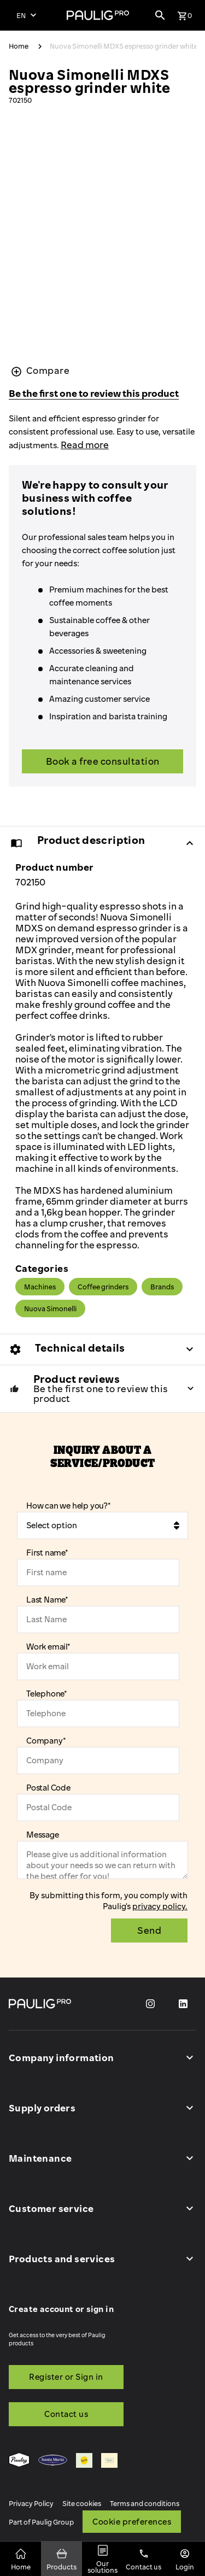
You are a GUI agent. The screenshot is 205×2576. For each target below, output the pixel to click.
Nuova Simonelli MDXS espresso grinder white (124, 46)
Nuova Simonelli (50, 1308)
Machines (40, 1286)
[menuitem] (19, 2461)
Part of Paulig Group (41, 2522)
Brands (162, 1286)
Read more (85, 444)
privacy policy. (160, 1906)
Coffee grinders (103, 1286)
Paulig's (117, 1906)
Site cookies (81, 2503)
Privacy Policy (31, 2503)
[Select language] (26, 15)
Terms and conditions (144, 2503)
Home (18, 46)
